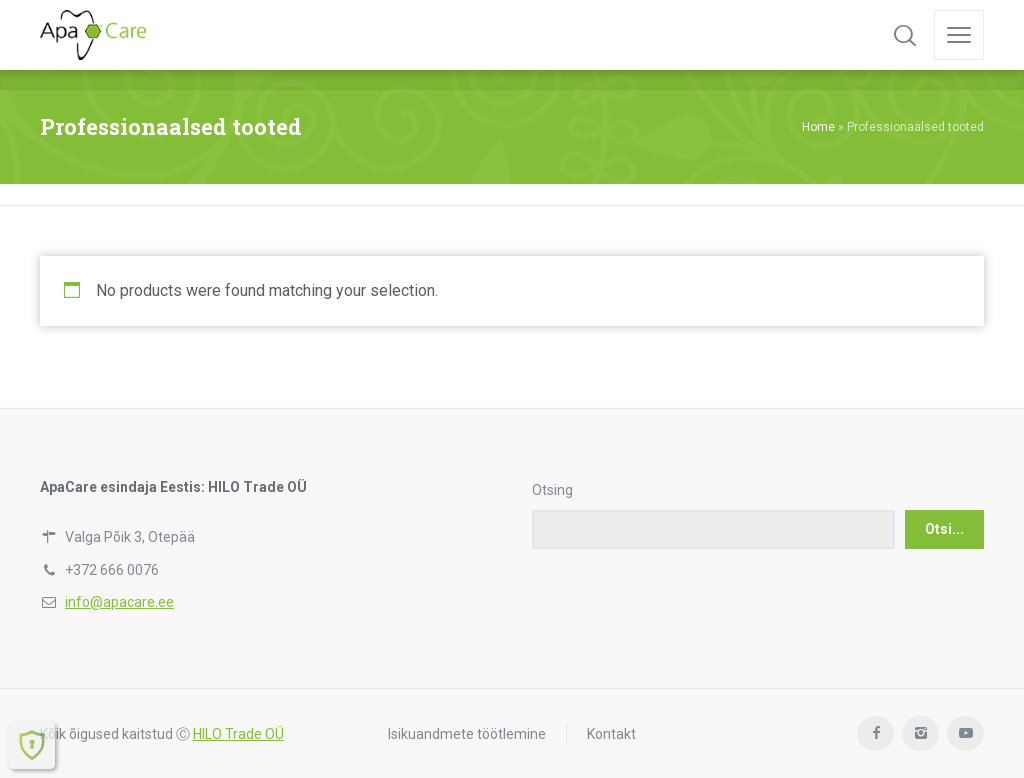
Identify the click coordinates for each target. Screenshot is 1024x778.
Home (818, 127)
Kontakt (611, 734)
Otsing (552, 490)
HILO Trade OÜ (238, 734)
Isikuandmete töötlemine (467, 734)
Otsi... (944, 529)
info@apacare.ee (119, 602)
